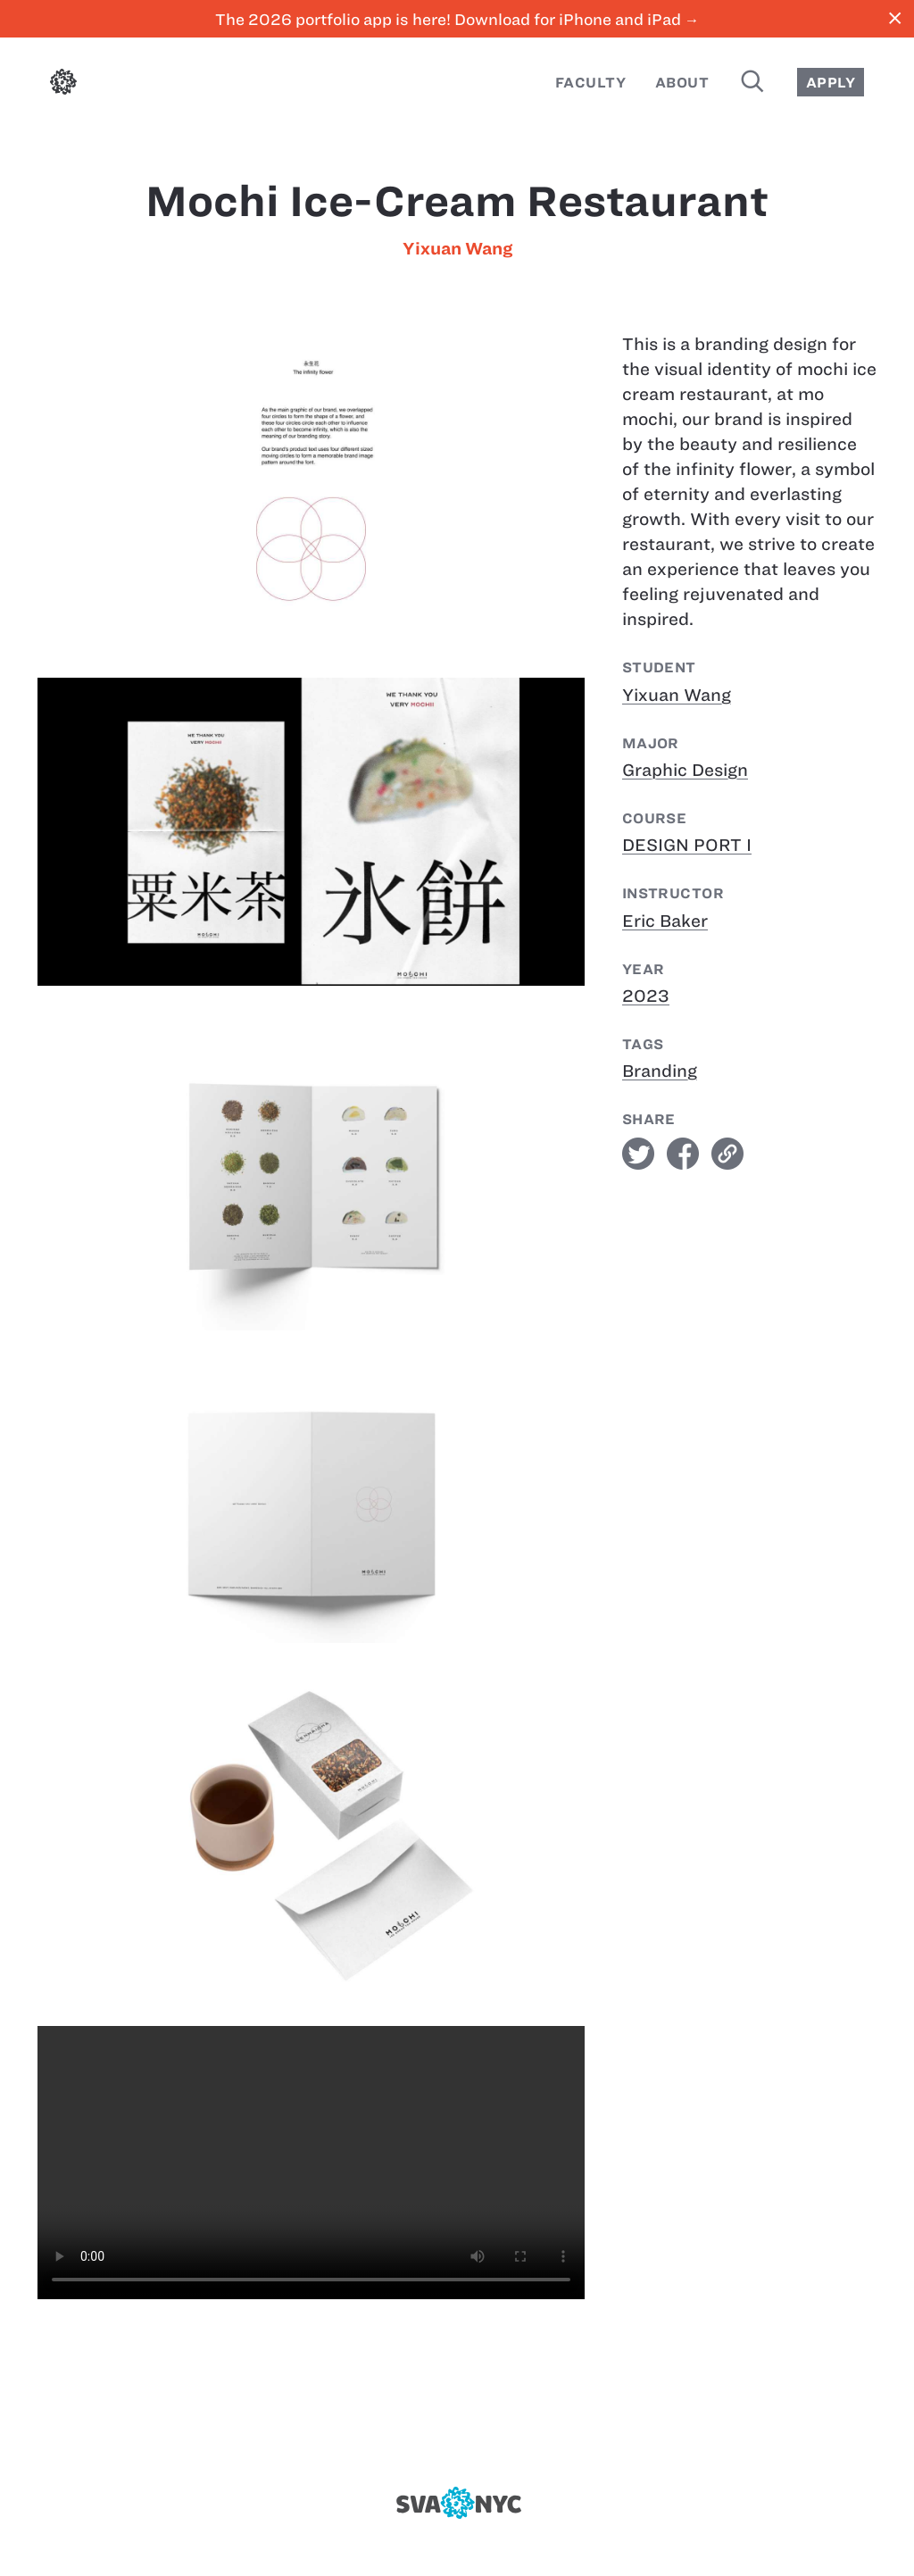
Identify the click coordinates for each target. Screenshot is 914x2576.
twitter (638, 1154)
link (727, 1154)
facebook (683, 1154)
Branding (659, 1071)
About (682, 82)
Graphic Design (685, 770)
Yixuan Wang (457, 248)
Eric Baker (665, 921)
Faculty (590, 82)
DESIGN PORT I (687, 845)
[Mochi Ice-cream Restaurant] (311, 2162)
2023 (645, 996)
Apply (830, 82)
